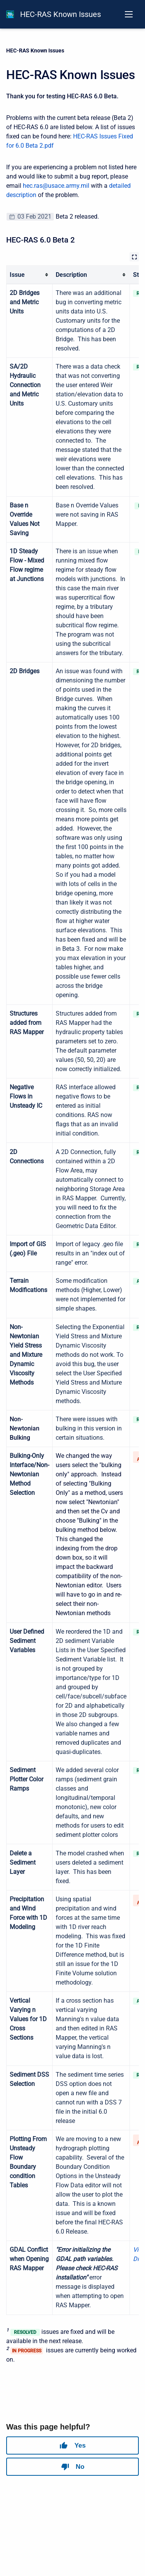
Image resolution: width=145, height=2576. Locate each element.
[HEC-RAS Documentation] (10, 14)
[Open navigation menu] (129, 14)
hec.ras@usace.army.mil (56, 185)
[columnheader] (30, 275)
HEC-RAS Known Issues (60, 14)
